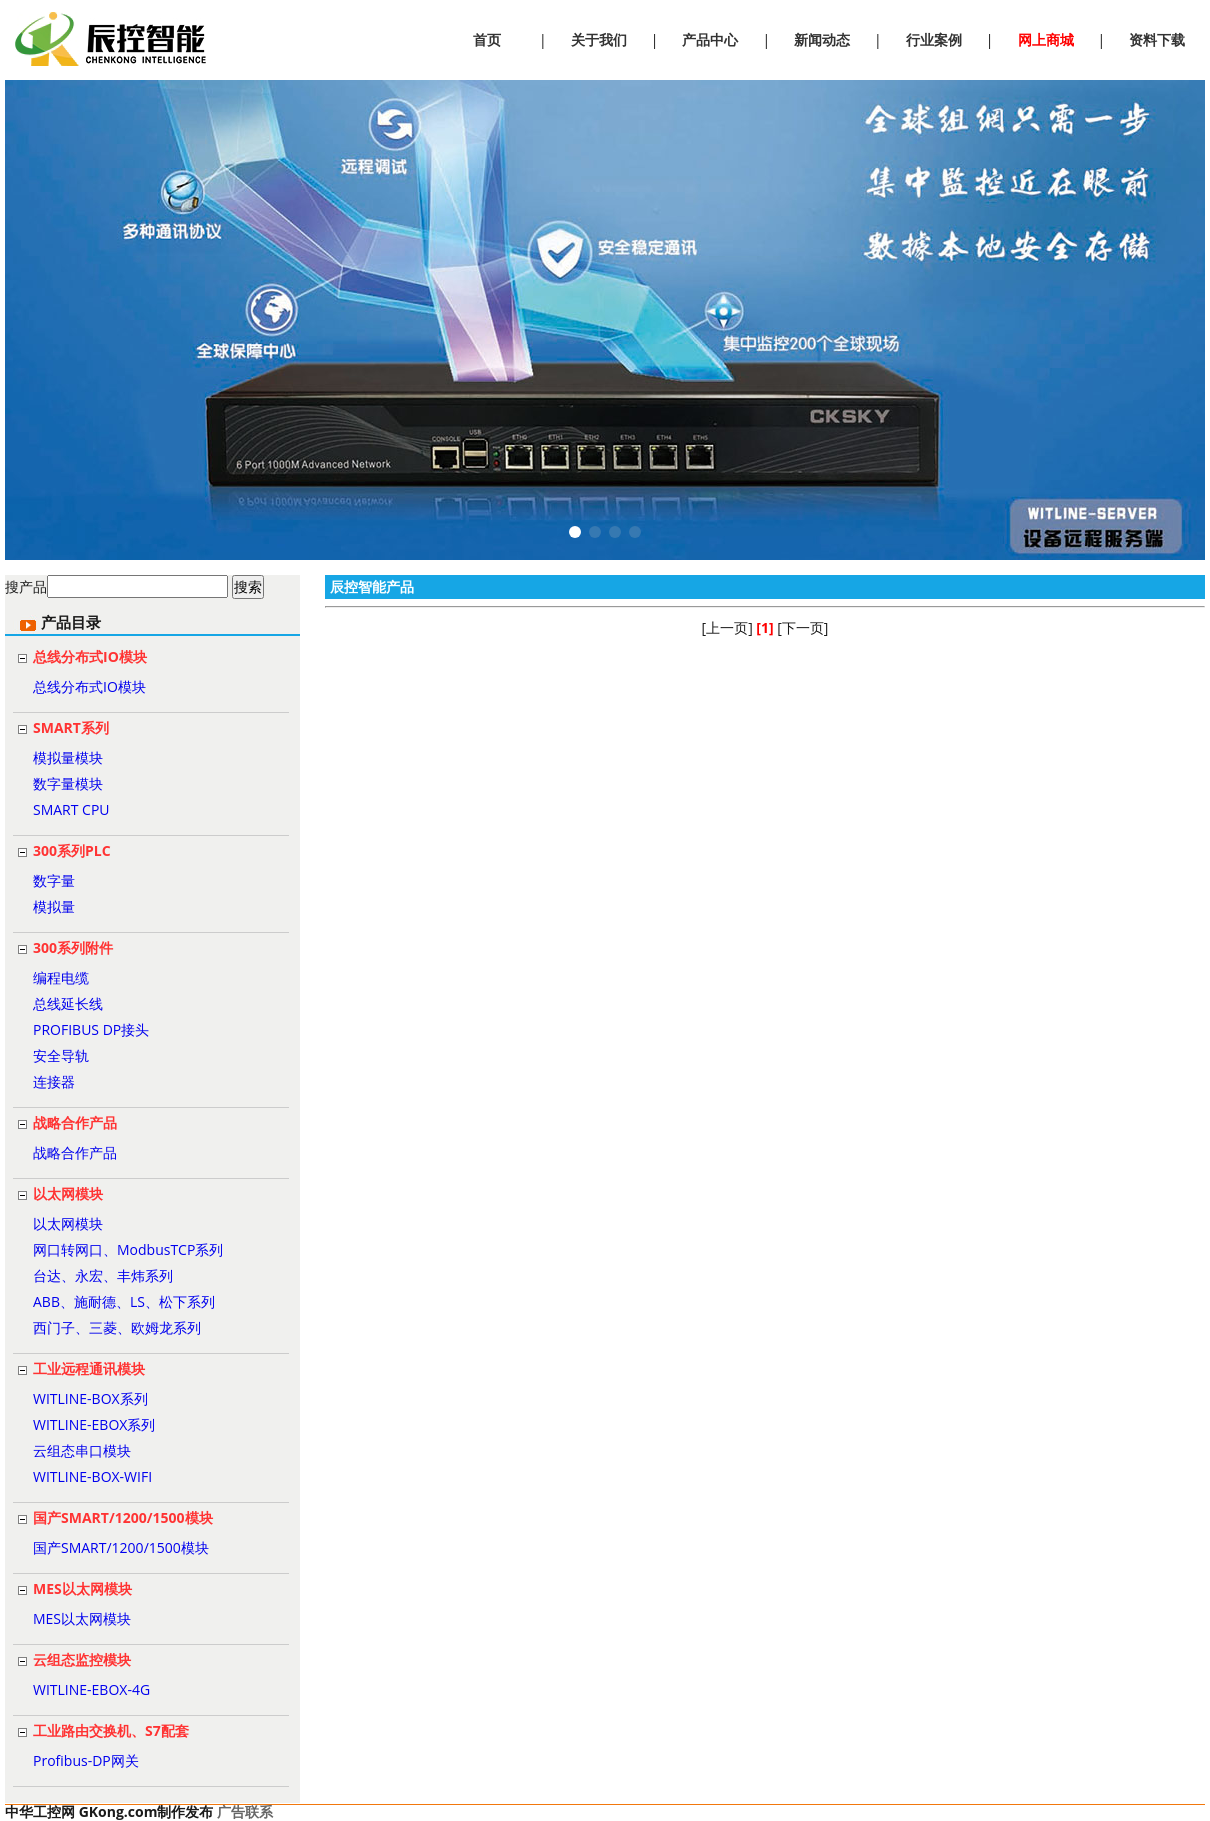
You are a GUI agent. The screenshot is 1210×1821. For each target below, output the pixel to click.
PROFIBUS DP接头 (91, 1029)
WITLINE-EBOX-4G (91, 1689)
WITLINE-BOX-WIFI (92, 1476)
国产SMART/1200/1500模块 (123, 1517)
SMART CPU (71, 809)
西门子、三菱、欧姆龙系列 (117, 1327)
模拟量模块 (68, 757)
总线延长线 (68, 1003)
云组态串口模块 (82, 1450)
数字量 (54, 880)
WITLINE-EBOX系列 (94, 1424)
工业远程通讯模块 (89, 1368)
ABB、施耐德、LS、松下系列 (124, 1301)
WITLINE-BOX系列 (90, 1398)
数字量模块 (68, 783)
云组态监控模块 (82, 1659)
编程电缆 (61, 977)
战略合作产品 (75, 1122)
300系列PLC (72, 850)
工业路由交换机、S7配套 (111, 1730)
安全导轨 (61, 1055)
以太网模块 (68, 1193)
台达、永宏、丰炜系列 (103, 1275)
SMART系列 (71, 727)
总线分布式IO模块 (90, 656)
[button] (575, 532)
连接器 (54, 1081)
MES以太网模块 (82, 1588)
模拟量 (54, 906)
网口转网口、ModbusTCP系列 (128, 1249)
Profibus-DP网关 (86, 1760)
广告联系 (245, 1811)
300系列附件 (73, 947)
